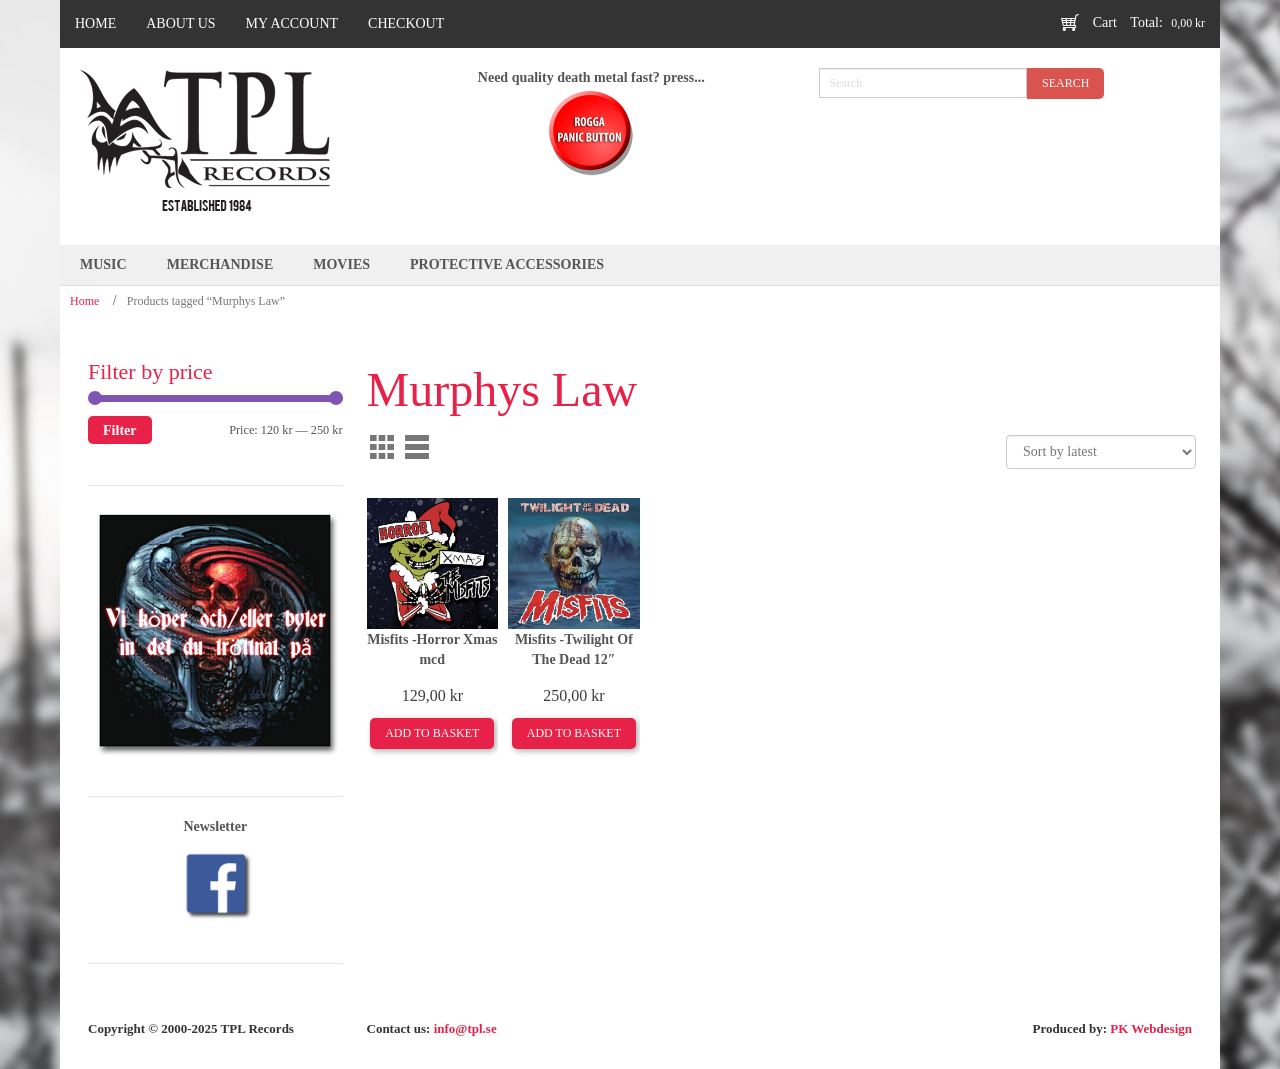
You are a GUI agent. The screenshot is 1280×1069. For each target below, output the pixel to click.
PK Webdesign (1151, 1028)
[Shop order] (1101, 452)
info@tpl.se (465, 1028)
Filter (120, 430)
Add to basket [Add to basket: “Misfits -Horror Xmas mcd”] (432, 733)
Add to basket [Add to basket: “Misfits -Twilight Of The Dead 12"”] (574, 733)
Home (84, 301)
